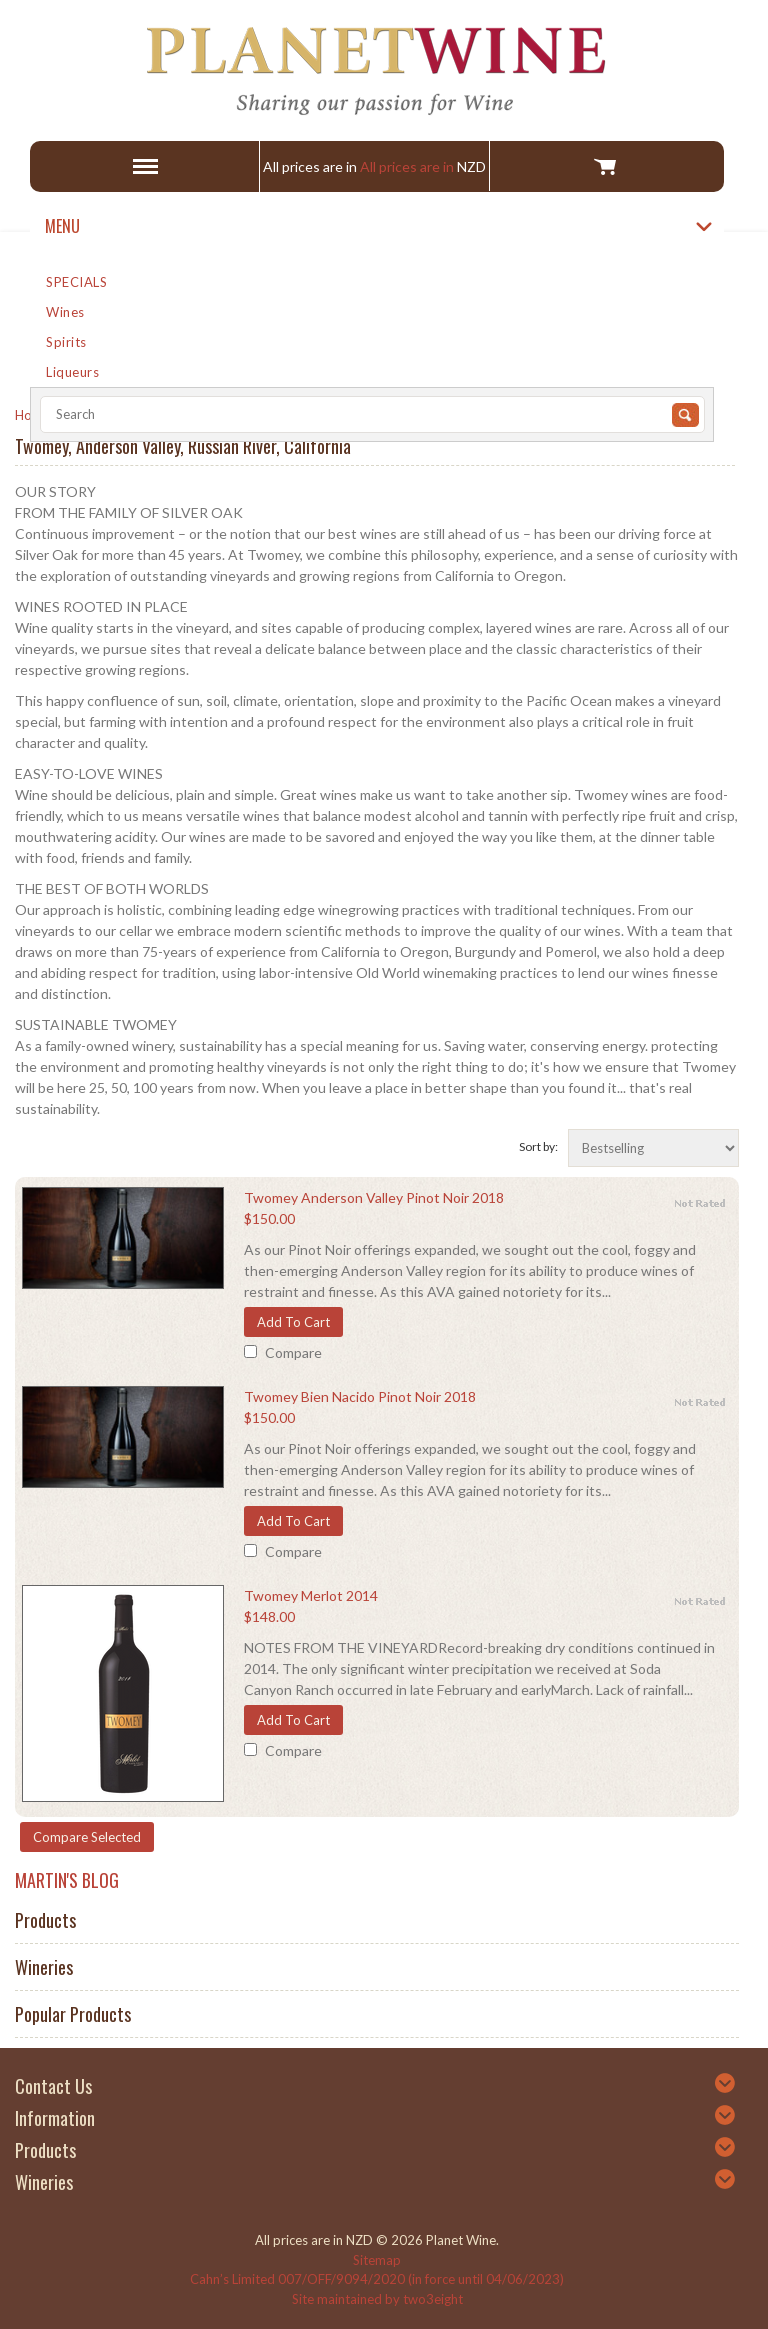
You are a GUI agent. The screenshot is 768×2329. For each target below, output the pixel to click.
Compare (293, 1352)
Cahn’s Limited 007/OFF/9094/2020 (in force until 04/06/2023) (377, 2279)
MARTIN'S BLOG (67, 1880)
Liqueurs (72, 372)
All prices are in (423, 166)
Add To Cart (293, 1322)
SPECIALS (76, 282)
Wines (65, 312)
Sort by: (538, 1146)
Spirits (66, 342)
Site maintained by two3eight (377, 2299)
